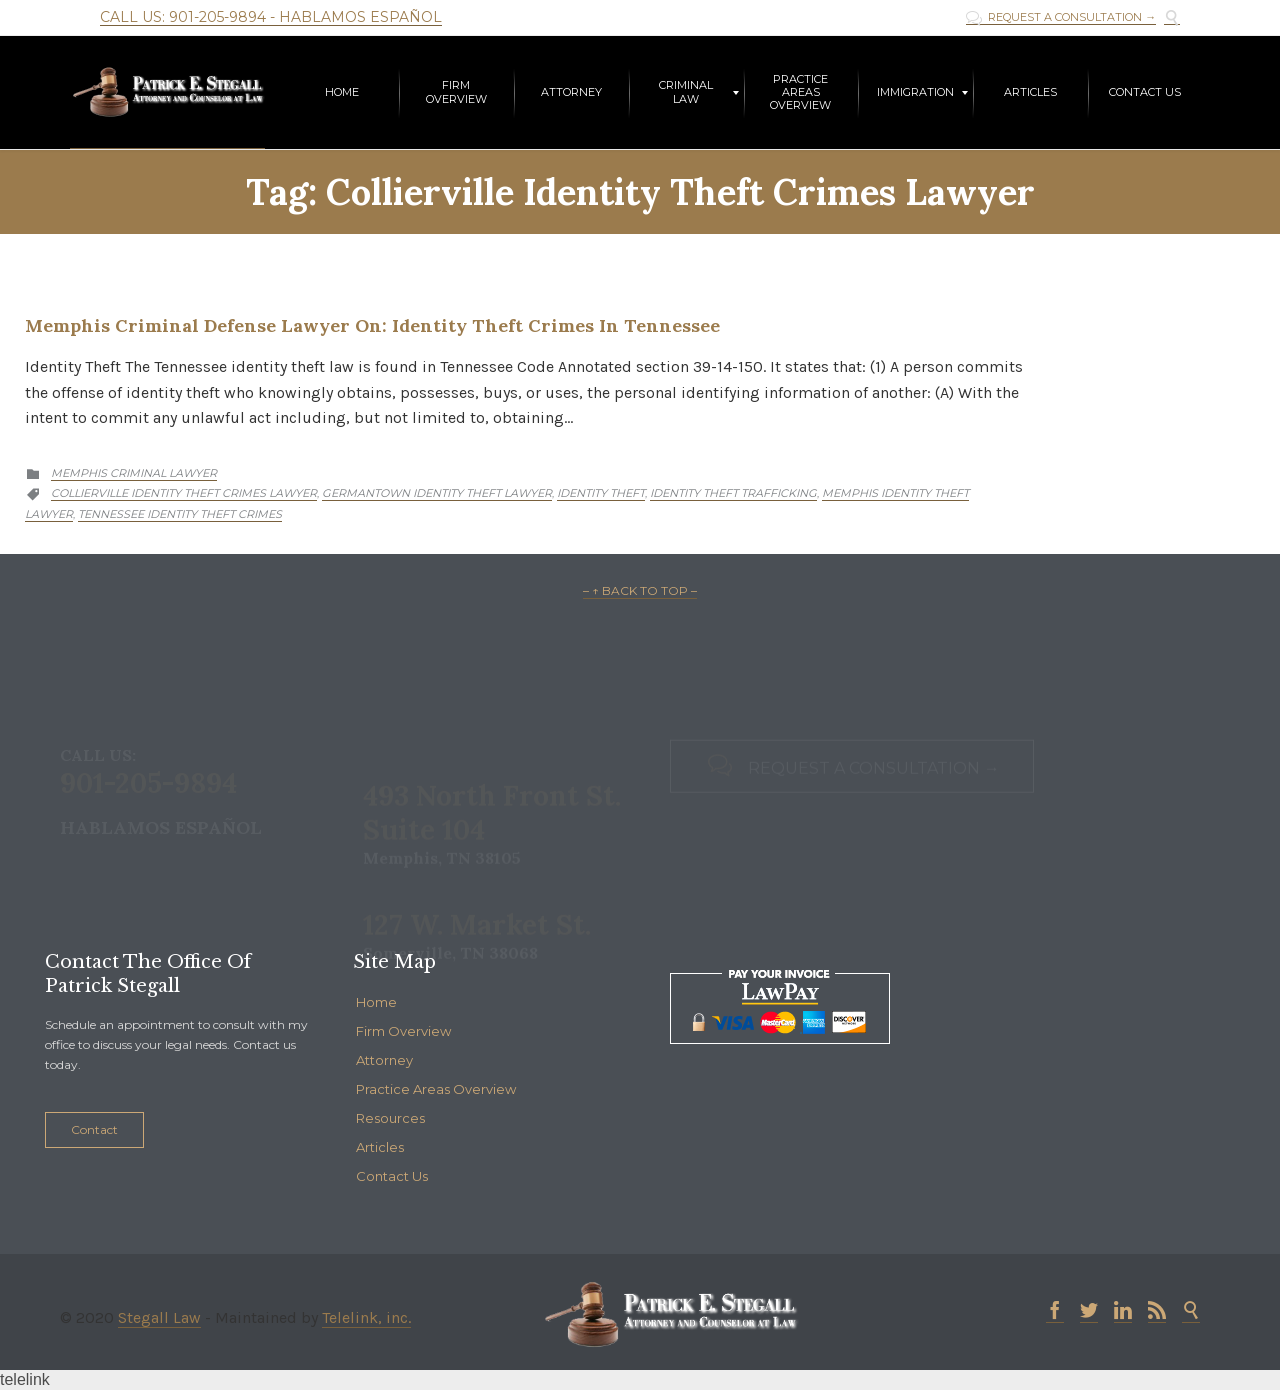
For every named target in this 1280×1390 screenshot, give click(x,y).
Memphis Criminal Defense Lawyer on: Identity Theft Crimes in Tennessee (372, 325)
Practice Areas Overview (436, 1089)
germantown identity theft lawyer (437, 493)
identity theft (601, 493)
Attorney (384, 1060)
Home (376, 1002)
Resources (390, 1118)
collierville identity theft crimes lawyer (184, 493)
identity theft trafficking (733, 493)
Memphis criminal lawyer (134, 473)
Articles (380, 1147)
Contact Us (392, 1176)
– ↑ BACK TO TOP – (640, 590)
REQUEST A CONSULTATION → (1061, 17)
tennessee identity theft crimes (180, 514)
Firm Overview (403, 1031)
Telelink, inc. (366, 1317)
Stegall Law (159, 1317)
